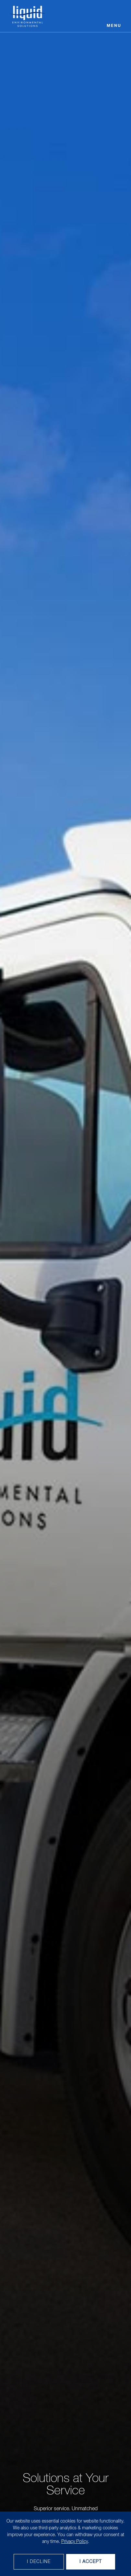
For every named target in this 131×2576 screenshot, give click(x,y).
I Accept (90, 2561)
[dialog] (65, 2544)
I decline (39, 2561)
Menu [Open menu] (114, 26)
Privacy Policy (74, 2541)
